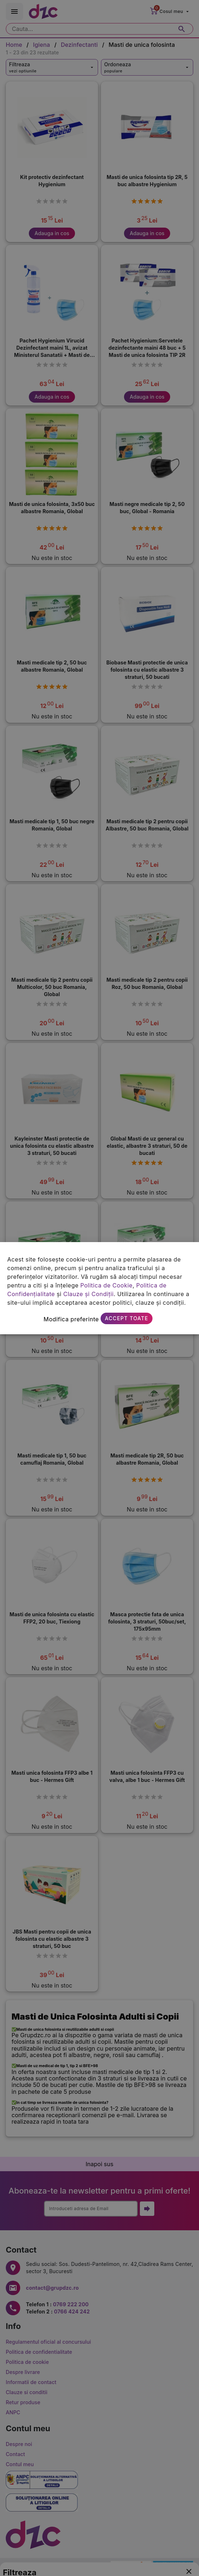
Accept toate (126, 1318)
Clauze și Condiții (88, 1294)
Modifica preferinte (71, 1319)
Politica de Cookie (106, 1285)
